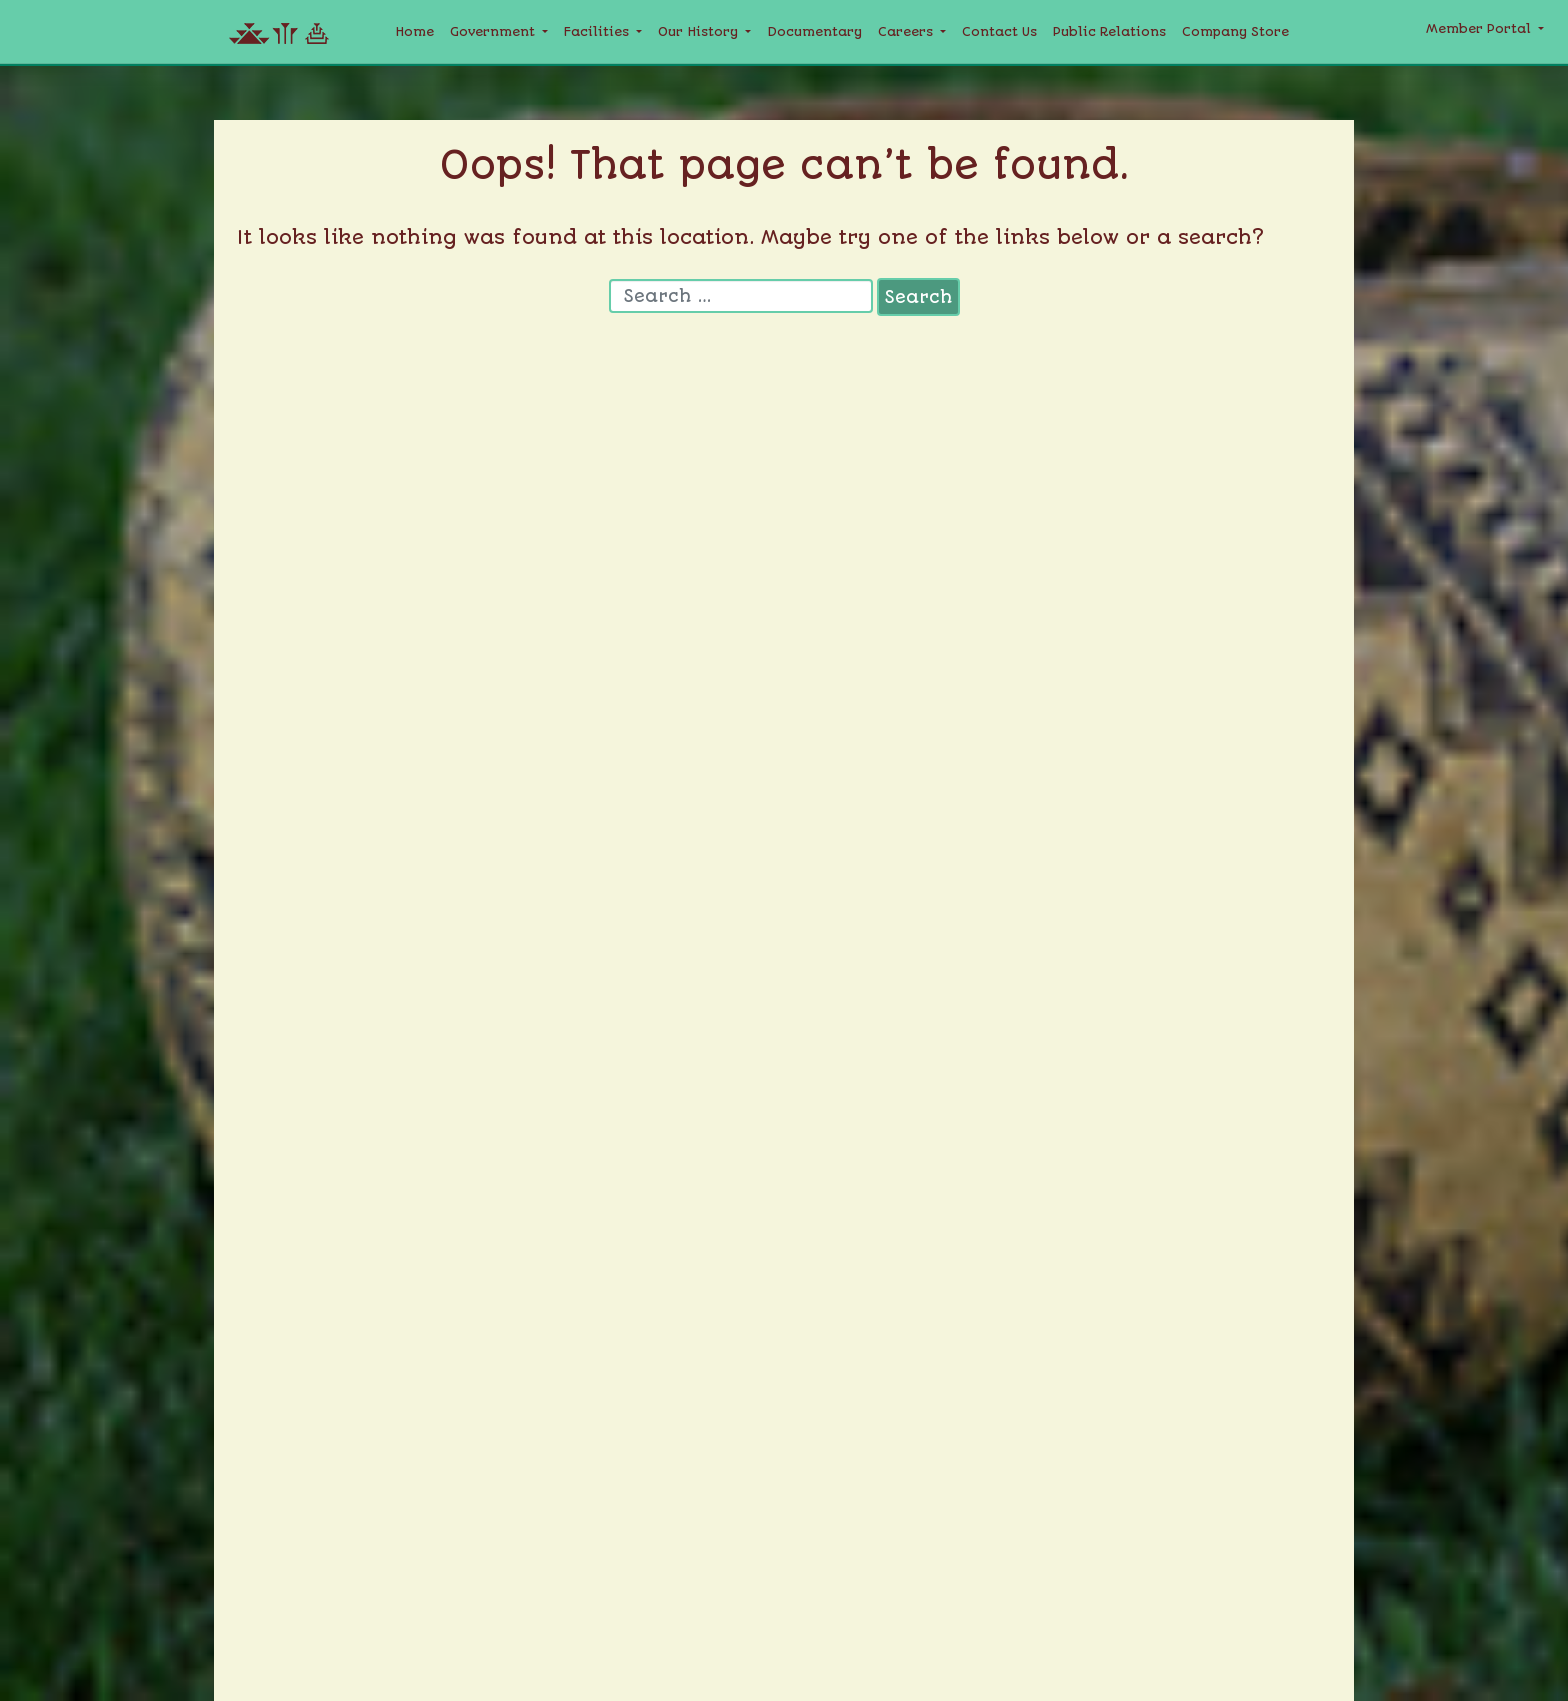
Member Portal (1480, 28)
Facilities (598, 31)
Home (414, 31)
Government (494, 31)
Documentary (814, 31)
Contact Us (999, 31)
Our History (700, 31)
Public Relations (1109, 31)
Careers (907, 31)
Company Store (1235, 31)
